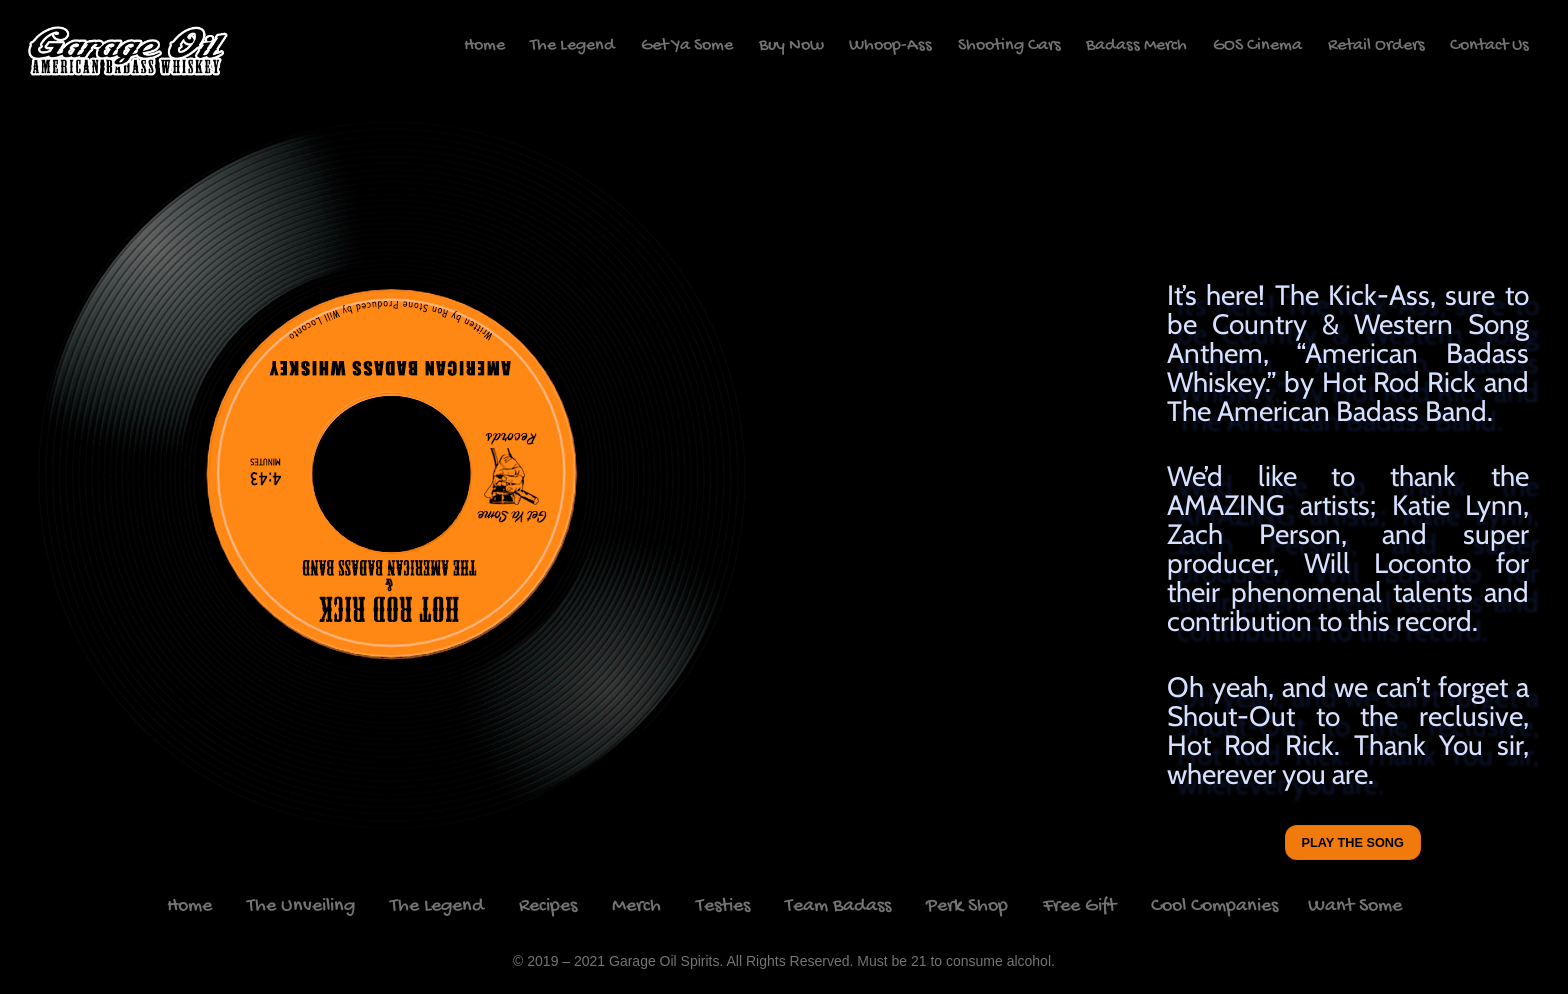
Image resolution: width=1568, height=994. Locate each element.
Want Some (1355, 906)
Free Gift (1079, 906)
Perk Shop (967, 906)
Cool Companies (1217, 906)
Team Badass (838, 906)
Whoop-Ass (890, 45)
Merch (636, 906)
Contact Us (1489, 45)
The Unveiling (301, 906)
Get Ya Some (687, 45)
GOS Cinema (1257, 45)
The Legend (572, 45)
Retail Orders (1376, 45)
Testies (723, 906)
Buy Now (791, 45)
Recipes (548, 906)
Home (484, 45)
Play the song (1353, 842)
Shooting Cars (1009, 45)
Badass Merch (1136, 45)
